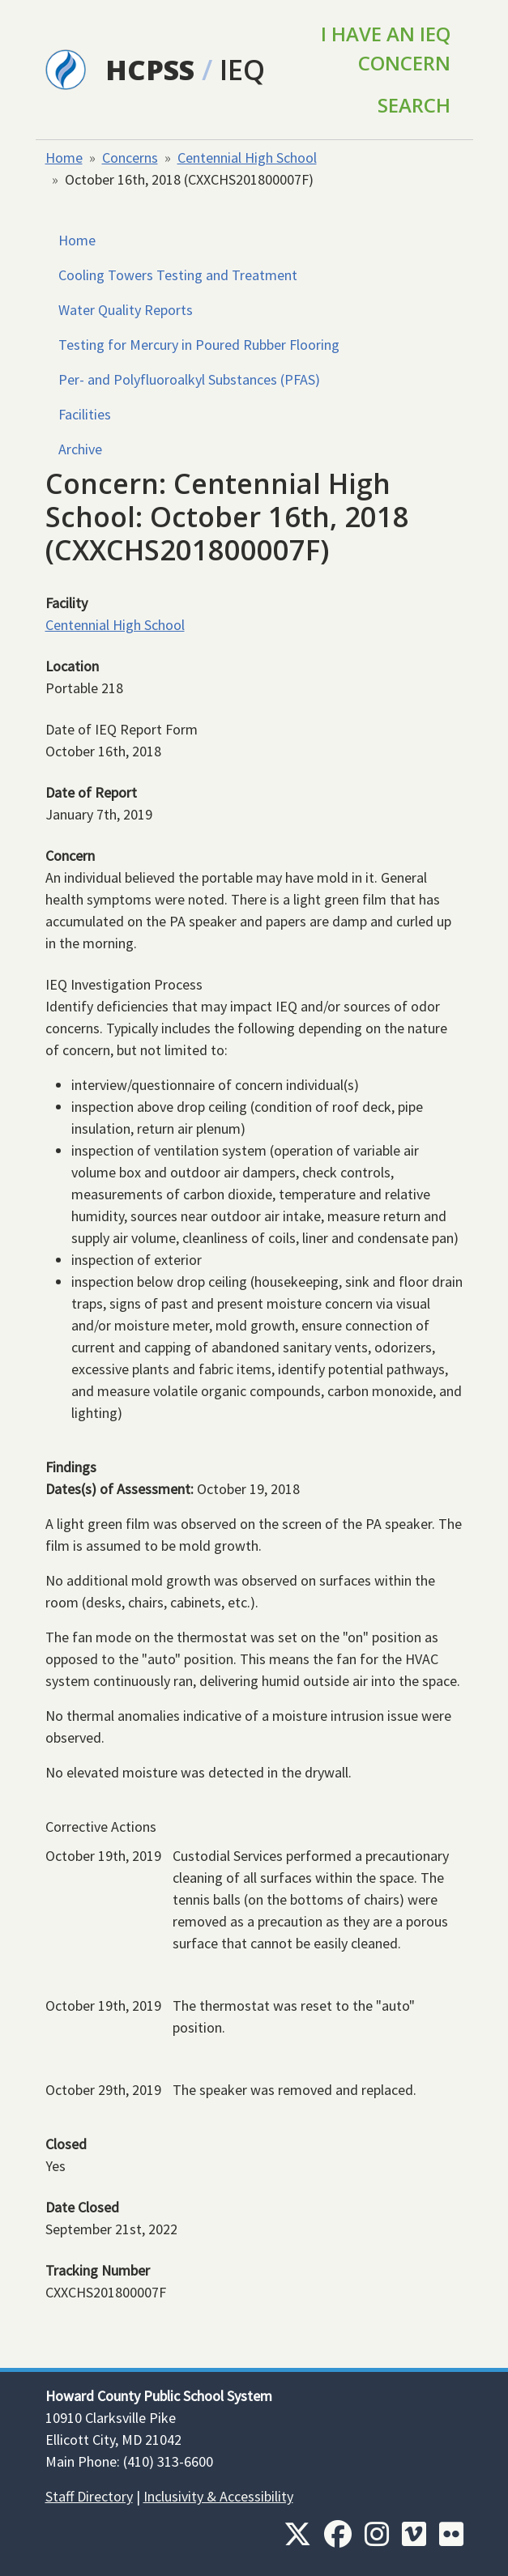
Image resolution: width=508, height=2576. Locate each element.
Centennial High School (247, 157)
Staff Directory (89, 2496)
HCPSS (149, 69)
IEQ (242, 69)
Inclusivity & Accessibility (218, 2496)
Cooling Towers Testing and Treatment (177, 275)
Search (414, 105)
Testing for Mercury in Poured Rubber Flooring (198, 344)
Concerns (130, 157)
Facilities (84, 414)
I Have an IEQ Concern (385, 48)
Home (64, 157)
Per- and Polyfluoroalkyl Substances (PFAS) (189, 379)
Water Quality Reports (125, 309)
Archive (80, 449)
